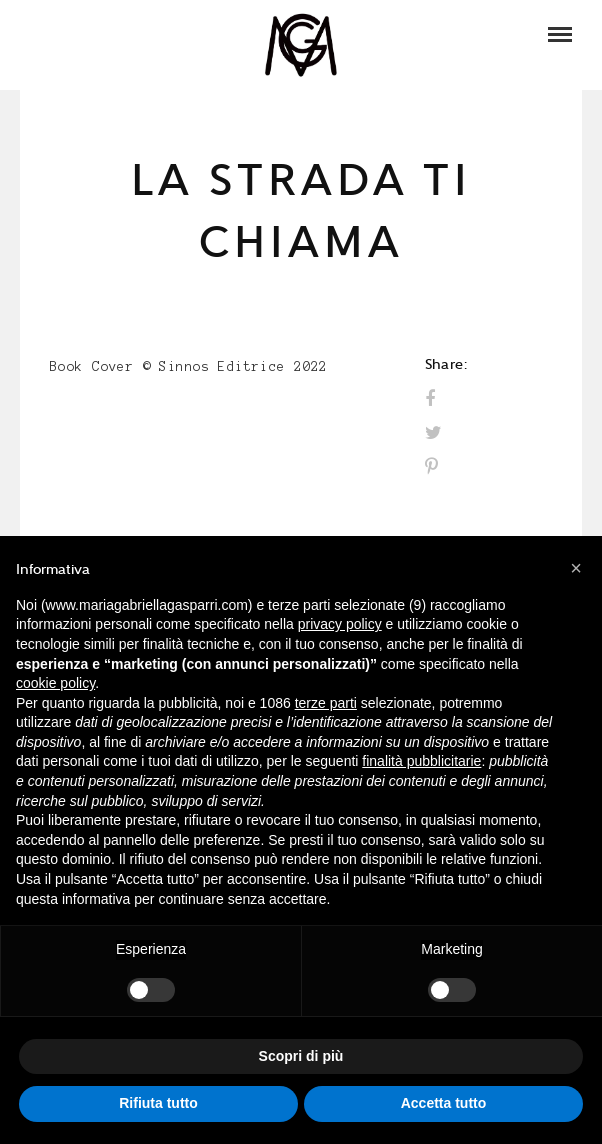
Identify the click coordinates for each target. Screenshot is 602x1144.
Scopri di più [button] (301, 1056)
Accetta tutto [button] (444, 1103)
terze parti (326, 703)
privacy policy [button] (340, 624)
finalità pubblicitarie (421, 761)
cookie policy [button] (55, 683)
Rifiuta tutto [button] (158, 1103)
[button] (576, 568)
